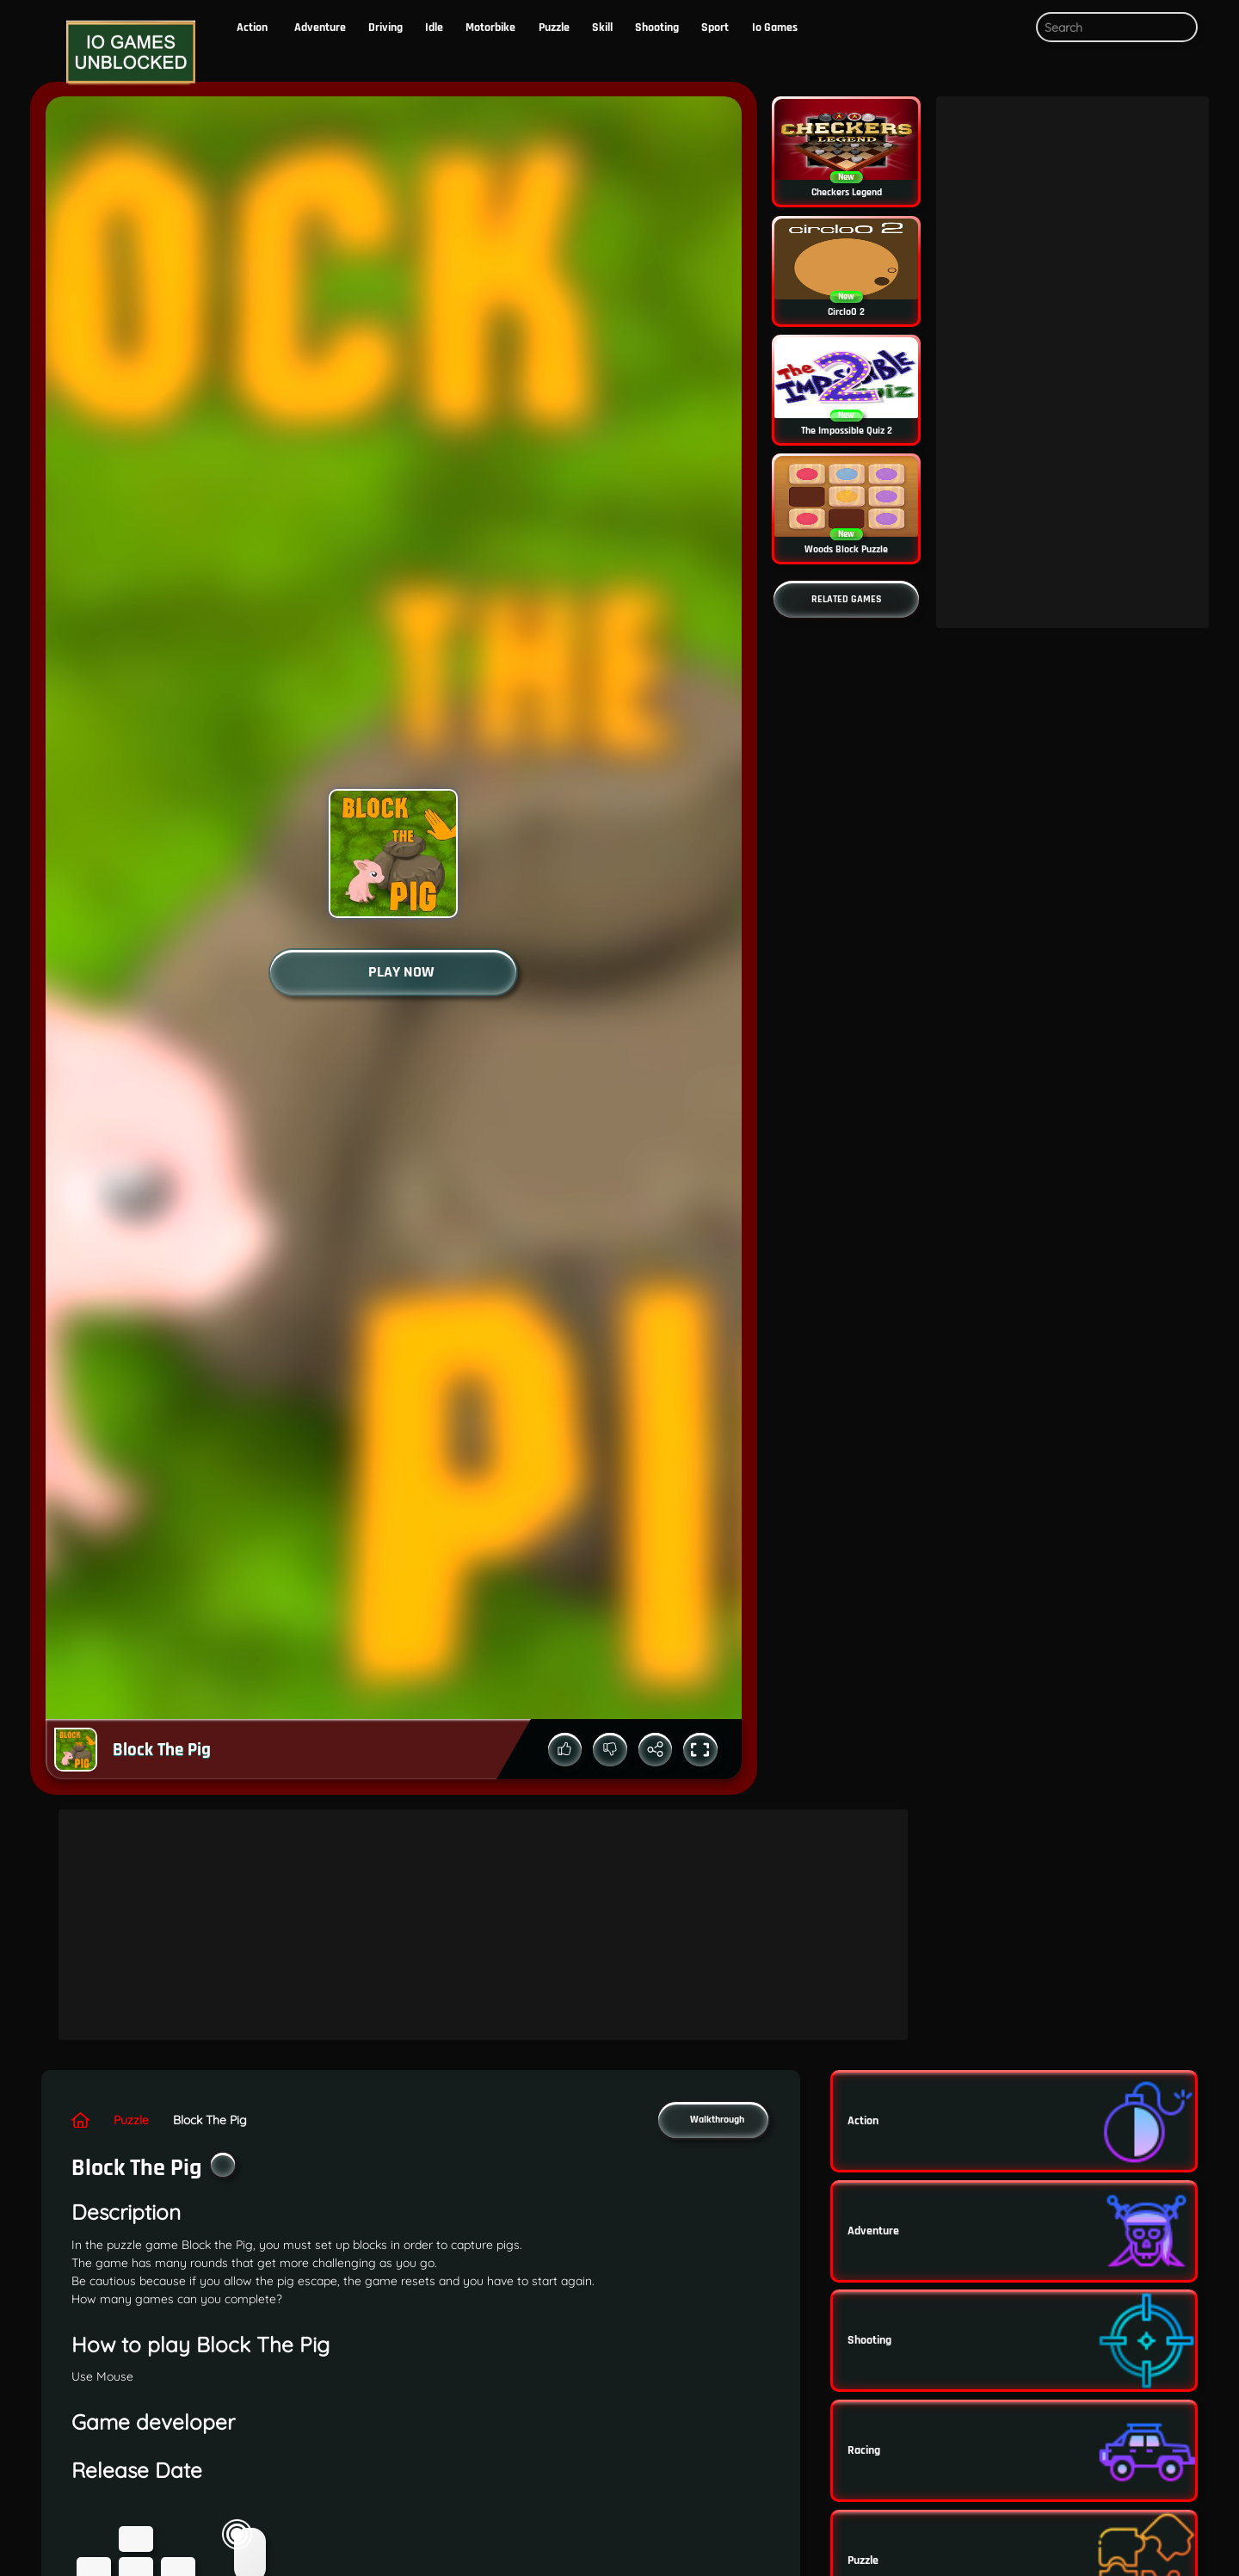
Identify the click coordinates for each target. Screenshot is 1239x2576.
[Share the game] (656, 1750)
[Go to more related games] (846, 599)
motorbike (490, 27)
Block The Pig (210, 2120)
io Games (775, 27)
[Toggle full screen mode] (700, 1750)
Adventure (320, 27)
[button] (1009, 27)
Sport (715, 27)
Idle (434, 27)
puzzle (554, 27)
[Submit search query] (1181, 27)
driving (385, 27)
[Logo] (127, 53)
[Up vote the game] (565, 1750)
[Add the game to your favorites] (223, 2165)
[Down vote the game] (610, 1750)
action (252, 27)
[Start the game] (393, 972)
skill (602, 27)
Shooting (657, 27)
